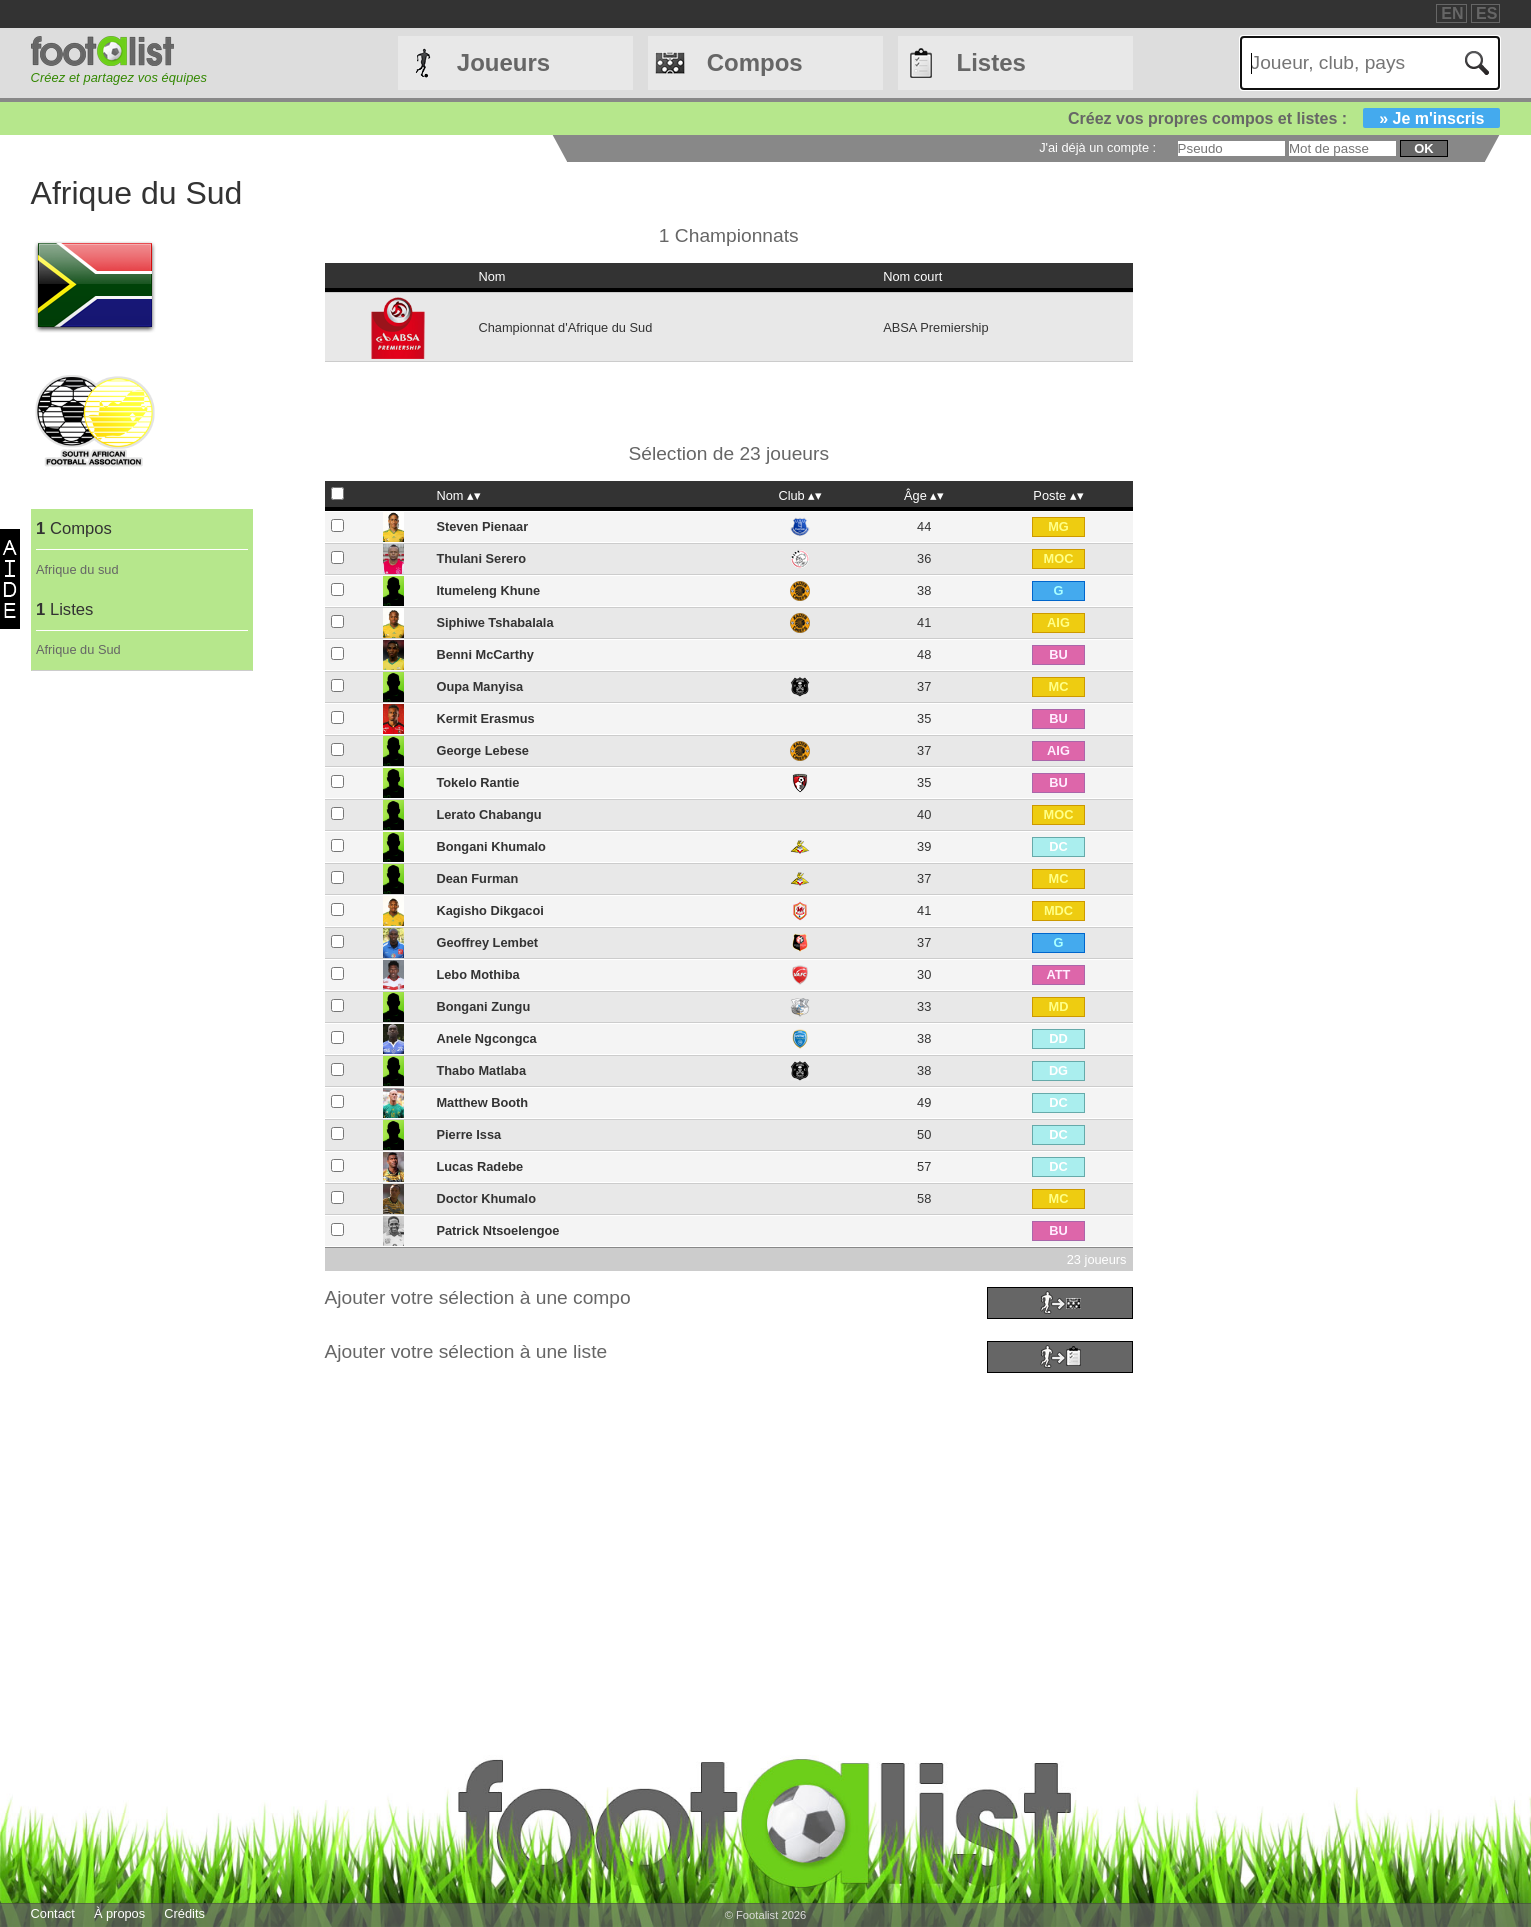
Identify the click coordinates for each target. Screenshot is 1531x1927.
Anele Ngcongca (486, 1038)
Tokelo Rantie (477, 782)
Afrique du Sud (78, 649)
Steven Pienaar (482, 526)
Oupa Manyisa (479, 686)
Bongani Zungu (483, 1006)
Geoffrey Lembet (487, 942)
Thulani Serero (481, 558)
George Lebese (482, 750)
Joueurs (503, 62)
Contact (53, 1913)
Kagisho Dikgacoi (489, 910)
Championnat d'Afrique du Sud (565, 327)
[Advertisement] (631, 1518)
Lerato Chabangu (488, 814)
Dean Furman (477, 878)
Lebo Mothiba (477, 974)
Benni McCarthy (484, 654)
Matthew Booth (482, 1102)
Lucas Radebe (479, 1166)
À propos (119, 1913)
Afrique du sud (77, 569)
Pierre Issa (468, 1134)
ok (1423, 148)
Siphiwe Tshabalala (494, 622)
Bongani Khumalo (490, 846)
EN (1452, 13)
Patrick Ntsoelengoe (497, 1230)
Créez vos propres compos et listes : (1284, 118)
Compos (755, 62)
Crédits (184, 1913)
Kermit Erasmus (485, 718)
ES (1486, 13)
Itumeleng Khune (488, 590)
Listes (991, 62)
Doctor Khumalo (486, 1198)
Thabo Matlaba (481, 1070)
